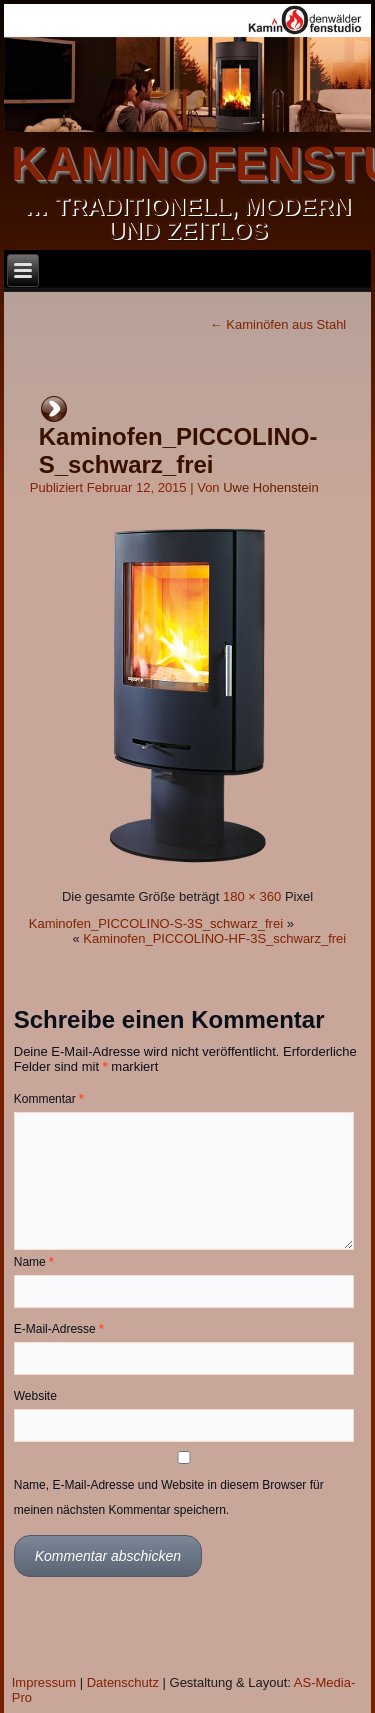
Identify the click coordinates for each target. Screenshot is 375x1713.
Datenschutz (123, 1682)
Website (35, 1396)
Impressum (44, 1682)
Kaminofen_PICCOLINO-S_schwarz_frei (178, 450)
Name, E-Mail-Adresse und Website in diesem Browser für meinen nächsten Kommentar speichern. (169, 1497)
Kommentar (49, 1099)
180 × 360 (252, 896)
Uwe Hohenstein (270, 487)
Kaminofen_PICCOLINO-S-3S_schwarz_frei (156, 923)
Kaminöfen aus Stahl (278, 324)
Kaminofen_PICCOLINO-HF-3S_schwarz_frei (214, 938)
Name (34, 1262)
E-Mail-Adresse (59, 1329)
